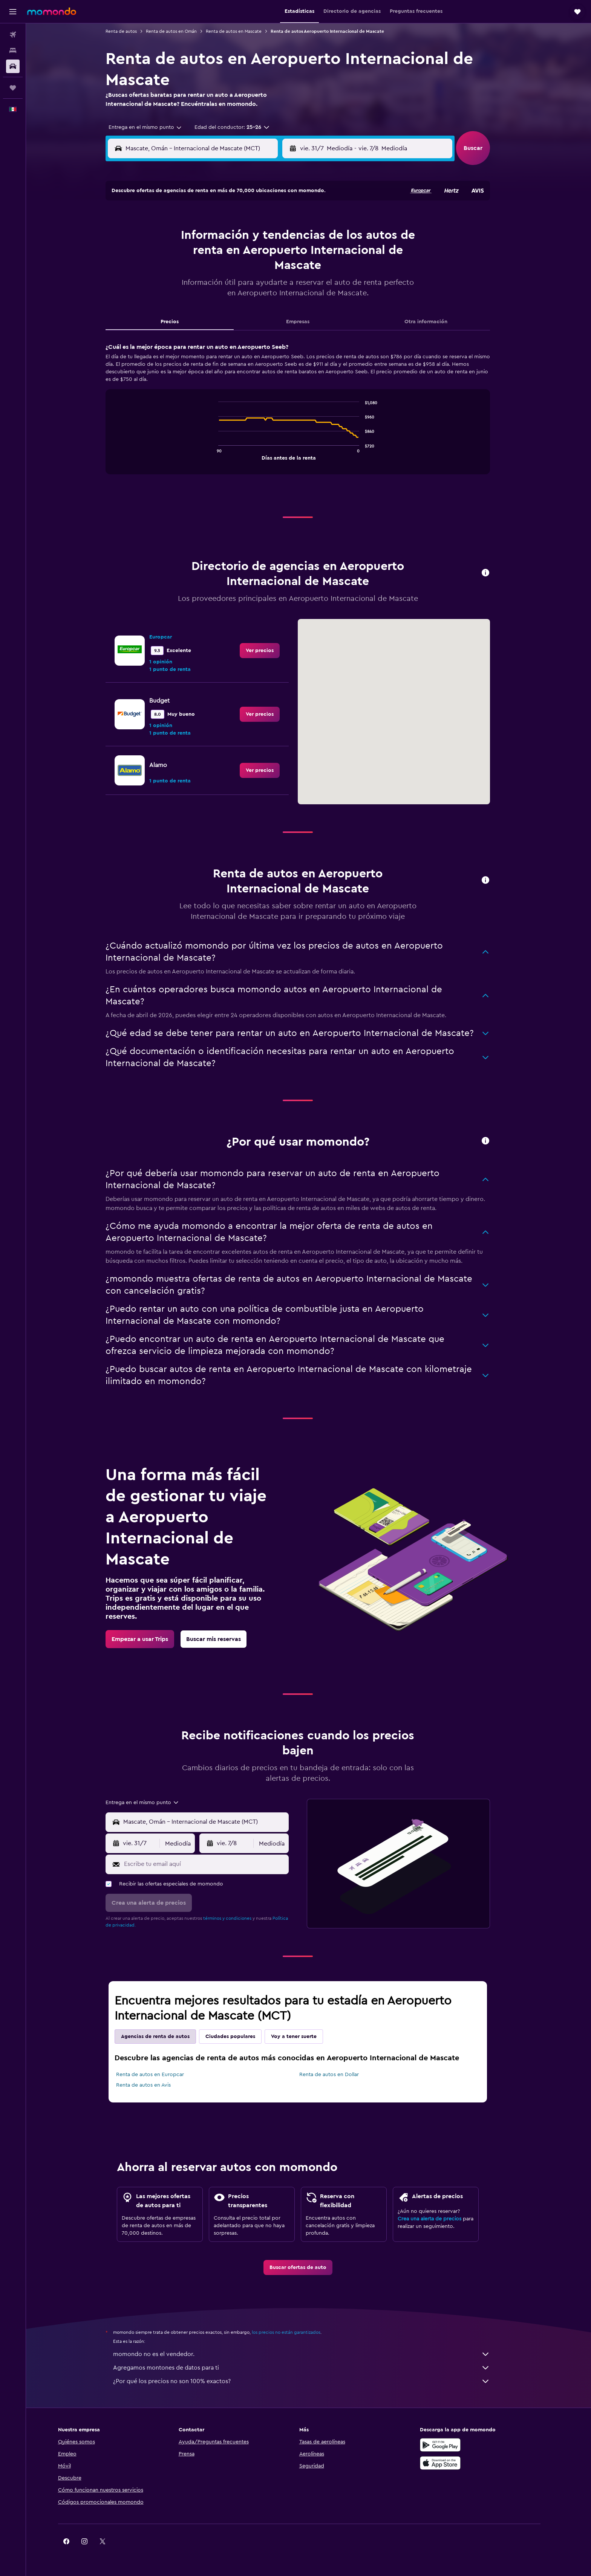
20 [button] (174, 273)
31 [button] (247, 291)
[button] (13, 11)
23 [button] (228, 273)
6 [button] (174, 237)
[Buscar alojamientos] (13, 50)
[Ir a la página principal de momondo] (51, 11)
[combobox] (153, 127)
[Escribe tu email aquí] (215, 1864)
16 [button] (229, 255)
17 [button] (247, 255)
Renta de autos (132, 31)
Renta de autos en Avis (154, 2085)
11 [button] (265, 237)
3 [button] (247, 219)
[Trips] (13, 87)
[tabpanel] (308, 415)
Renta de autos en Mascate (245, 31)
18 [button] (265, 255)
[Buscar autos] (13, 66)
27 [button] (174, 291)
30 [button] (229, 291)
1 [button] (211, 219)
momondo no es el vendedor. (312, 2354)
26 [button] (283, 273)
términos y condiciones (238, 1918)
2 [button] (229, 219)
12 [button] (283, 237)
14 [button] (193, 255)
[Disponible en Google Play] (462, 2445)
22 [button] (210, 273)
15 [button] (211, 255)
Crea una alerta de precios (440, 2219)
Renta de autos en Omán (182, 31)
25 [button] (265, 273)
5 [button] (283, 219)
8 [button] (211, 237)
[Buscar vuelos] (13, 34)
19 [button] (283, 255)
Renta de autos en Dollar (340, 2074)
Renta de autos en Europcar (161, 2074)
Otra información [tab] (436, 321)
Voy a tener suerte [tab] (305, 2036)
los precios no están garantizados (297, 2332)
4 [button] (265, 219)
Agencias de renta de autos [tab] (166, 2036)
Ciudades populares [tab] (241, 2036)
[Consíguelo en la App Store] (462, 2463)
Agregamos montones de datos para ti (312, 2367)
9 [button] (229, 237)
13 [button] (175, 255)
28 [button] (192, 291)
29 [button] (210, 291)
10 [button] (247, 237)
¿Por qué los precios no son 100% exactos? (312, 2381)
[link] (271, 650)
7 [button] (192, 237)
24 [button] (246, 273)
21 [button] (193, 273)
